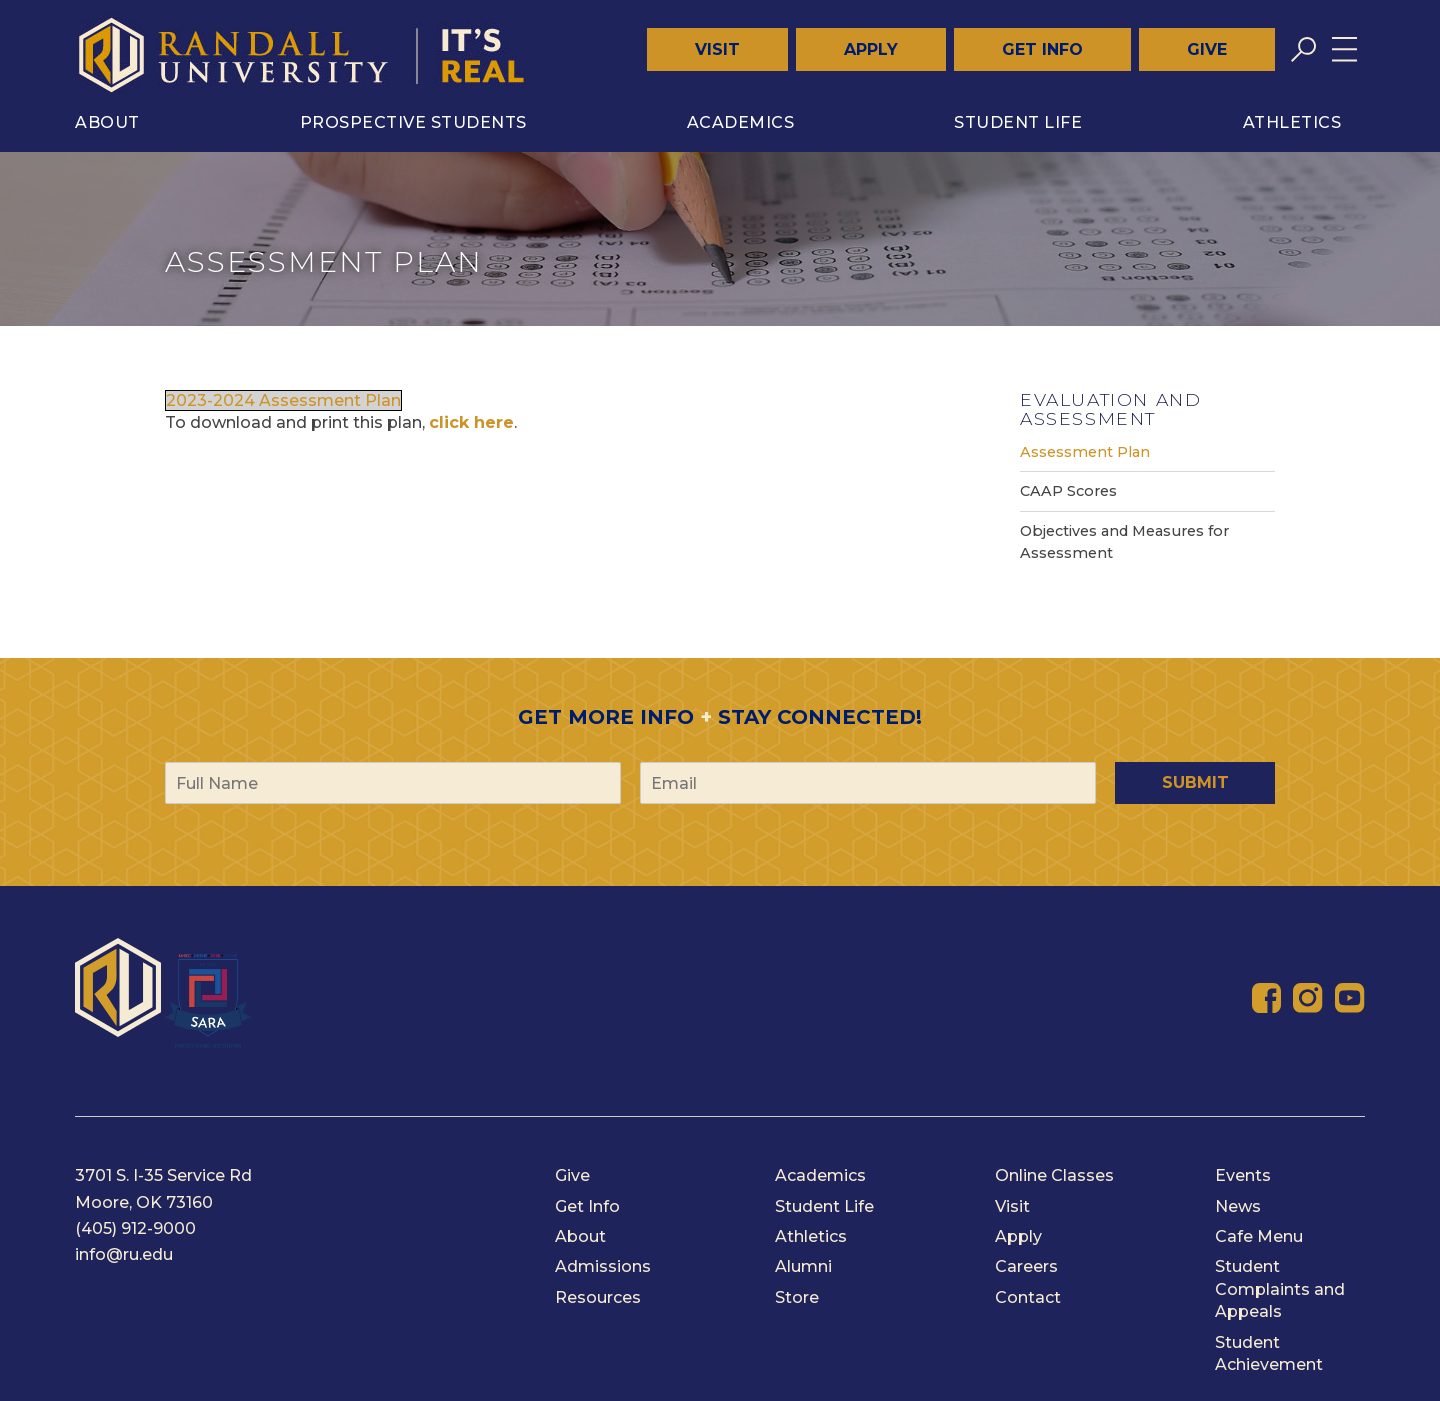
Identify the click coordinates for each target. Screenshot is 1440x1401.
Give (1207, 49)
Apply (871, 49)
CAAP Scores (1068, 491)
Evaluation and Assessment (1110, 409)
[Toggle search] (1303, 49)
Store (797, 1297)
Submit (1195, 782)
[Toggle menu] (1344, 49)
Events (1243, 1175)
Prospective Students (413, 122)
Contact (1028, 1297)
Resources (598, 1297)
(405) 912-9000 (135, 1228)
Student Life (1018, 122)
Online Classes (1054, 1175)
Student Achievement (1269, 1353)
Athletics (1292, 122)
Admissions (603, 1266)
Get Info (1042, 49)
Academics (741, 122)
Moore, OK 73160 (144, 1202)
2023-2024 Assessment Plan (283, 400)
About (107, 122)
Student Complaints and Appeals (1280, 1289)
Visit (717, 49)
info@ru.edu (124, 1254)
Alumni (803, 1266)
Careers (1026, 1266)
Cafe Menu (1259, 1236)
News (1238, 1206)
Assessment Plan (1085, 452)
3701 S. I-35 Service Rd (163, 1175)
